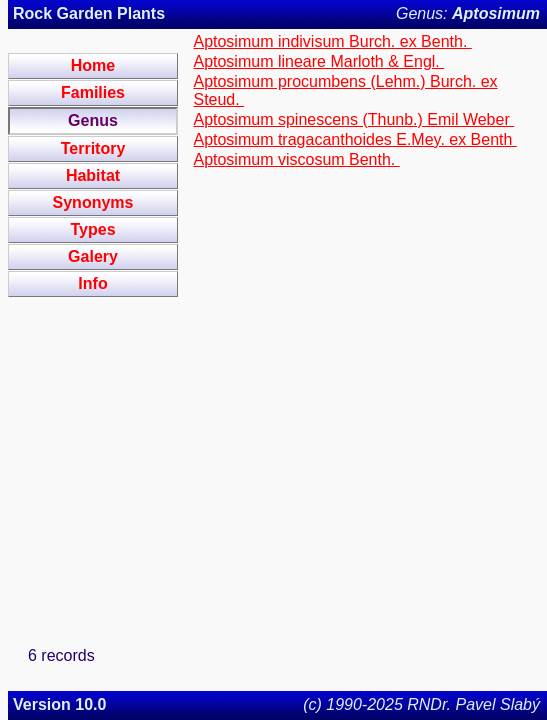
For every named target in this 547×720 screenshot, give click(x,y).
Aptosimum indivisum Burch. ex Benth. (332, 41)
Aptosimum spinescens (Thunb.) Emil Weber (353, 119)
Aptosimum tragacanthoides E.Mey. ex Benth (354, 139)
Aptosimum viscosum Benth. (296, 159)
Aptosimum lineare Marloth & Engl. (318, 61)
